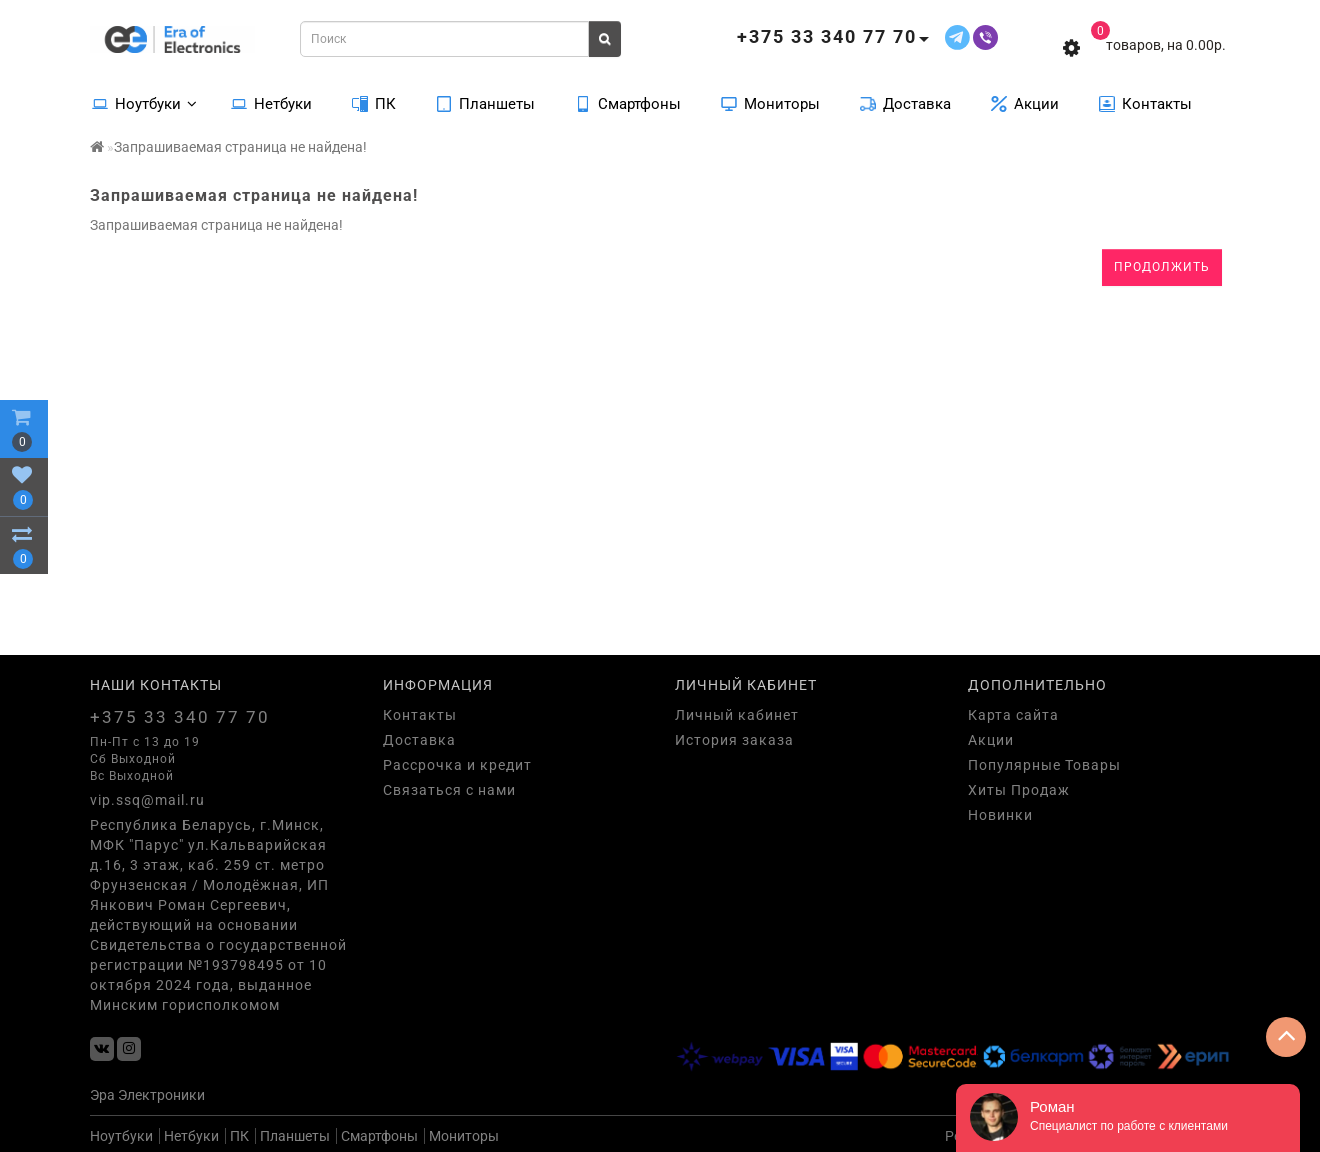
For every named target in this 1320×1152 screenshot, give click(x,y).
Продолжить (1162, 267)
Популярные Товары (1044, 765)
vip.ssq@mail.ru (147, 800)
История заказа (734, 740)
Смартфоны (628, 103)
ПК (374, 103)
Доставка (905, 103)
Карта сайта (1013, 715)
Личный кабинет (737, 715)
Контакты (1145, 103)
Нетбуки (271, 103)
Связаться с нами (449, 790)
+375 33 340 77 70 (180, 717)
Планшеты (485, 103)
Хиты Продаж (1019, 790)
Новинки (1000, 815)
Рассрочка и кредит (457, 765)
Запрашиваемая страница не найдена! (240, 147)
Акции (1025, 103)
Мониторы (770, 103)
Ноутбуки (144, 103)
